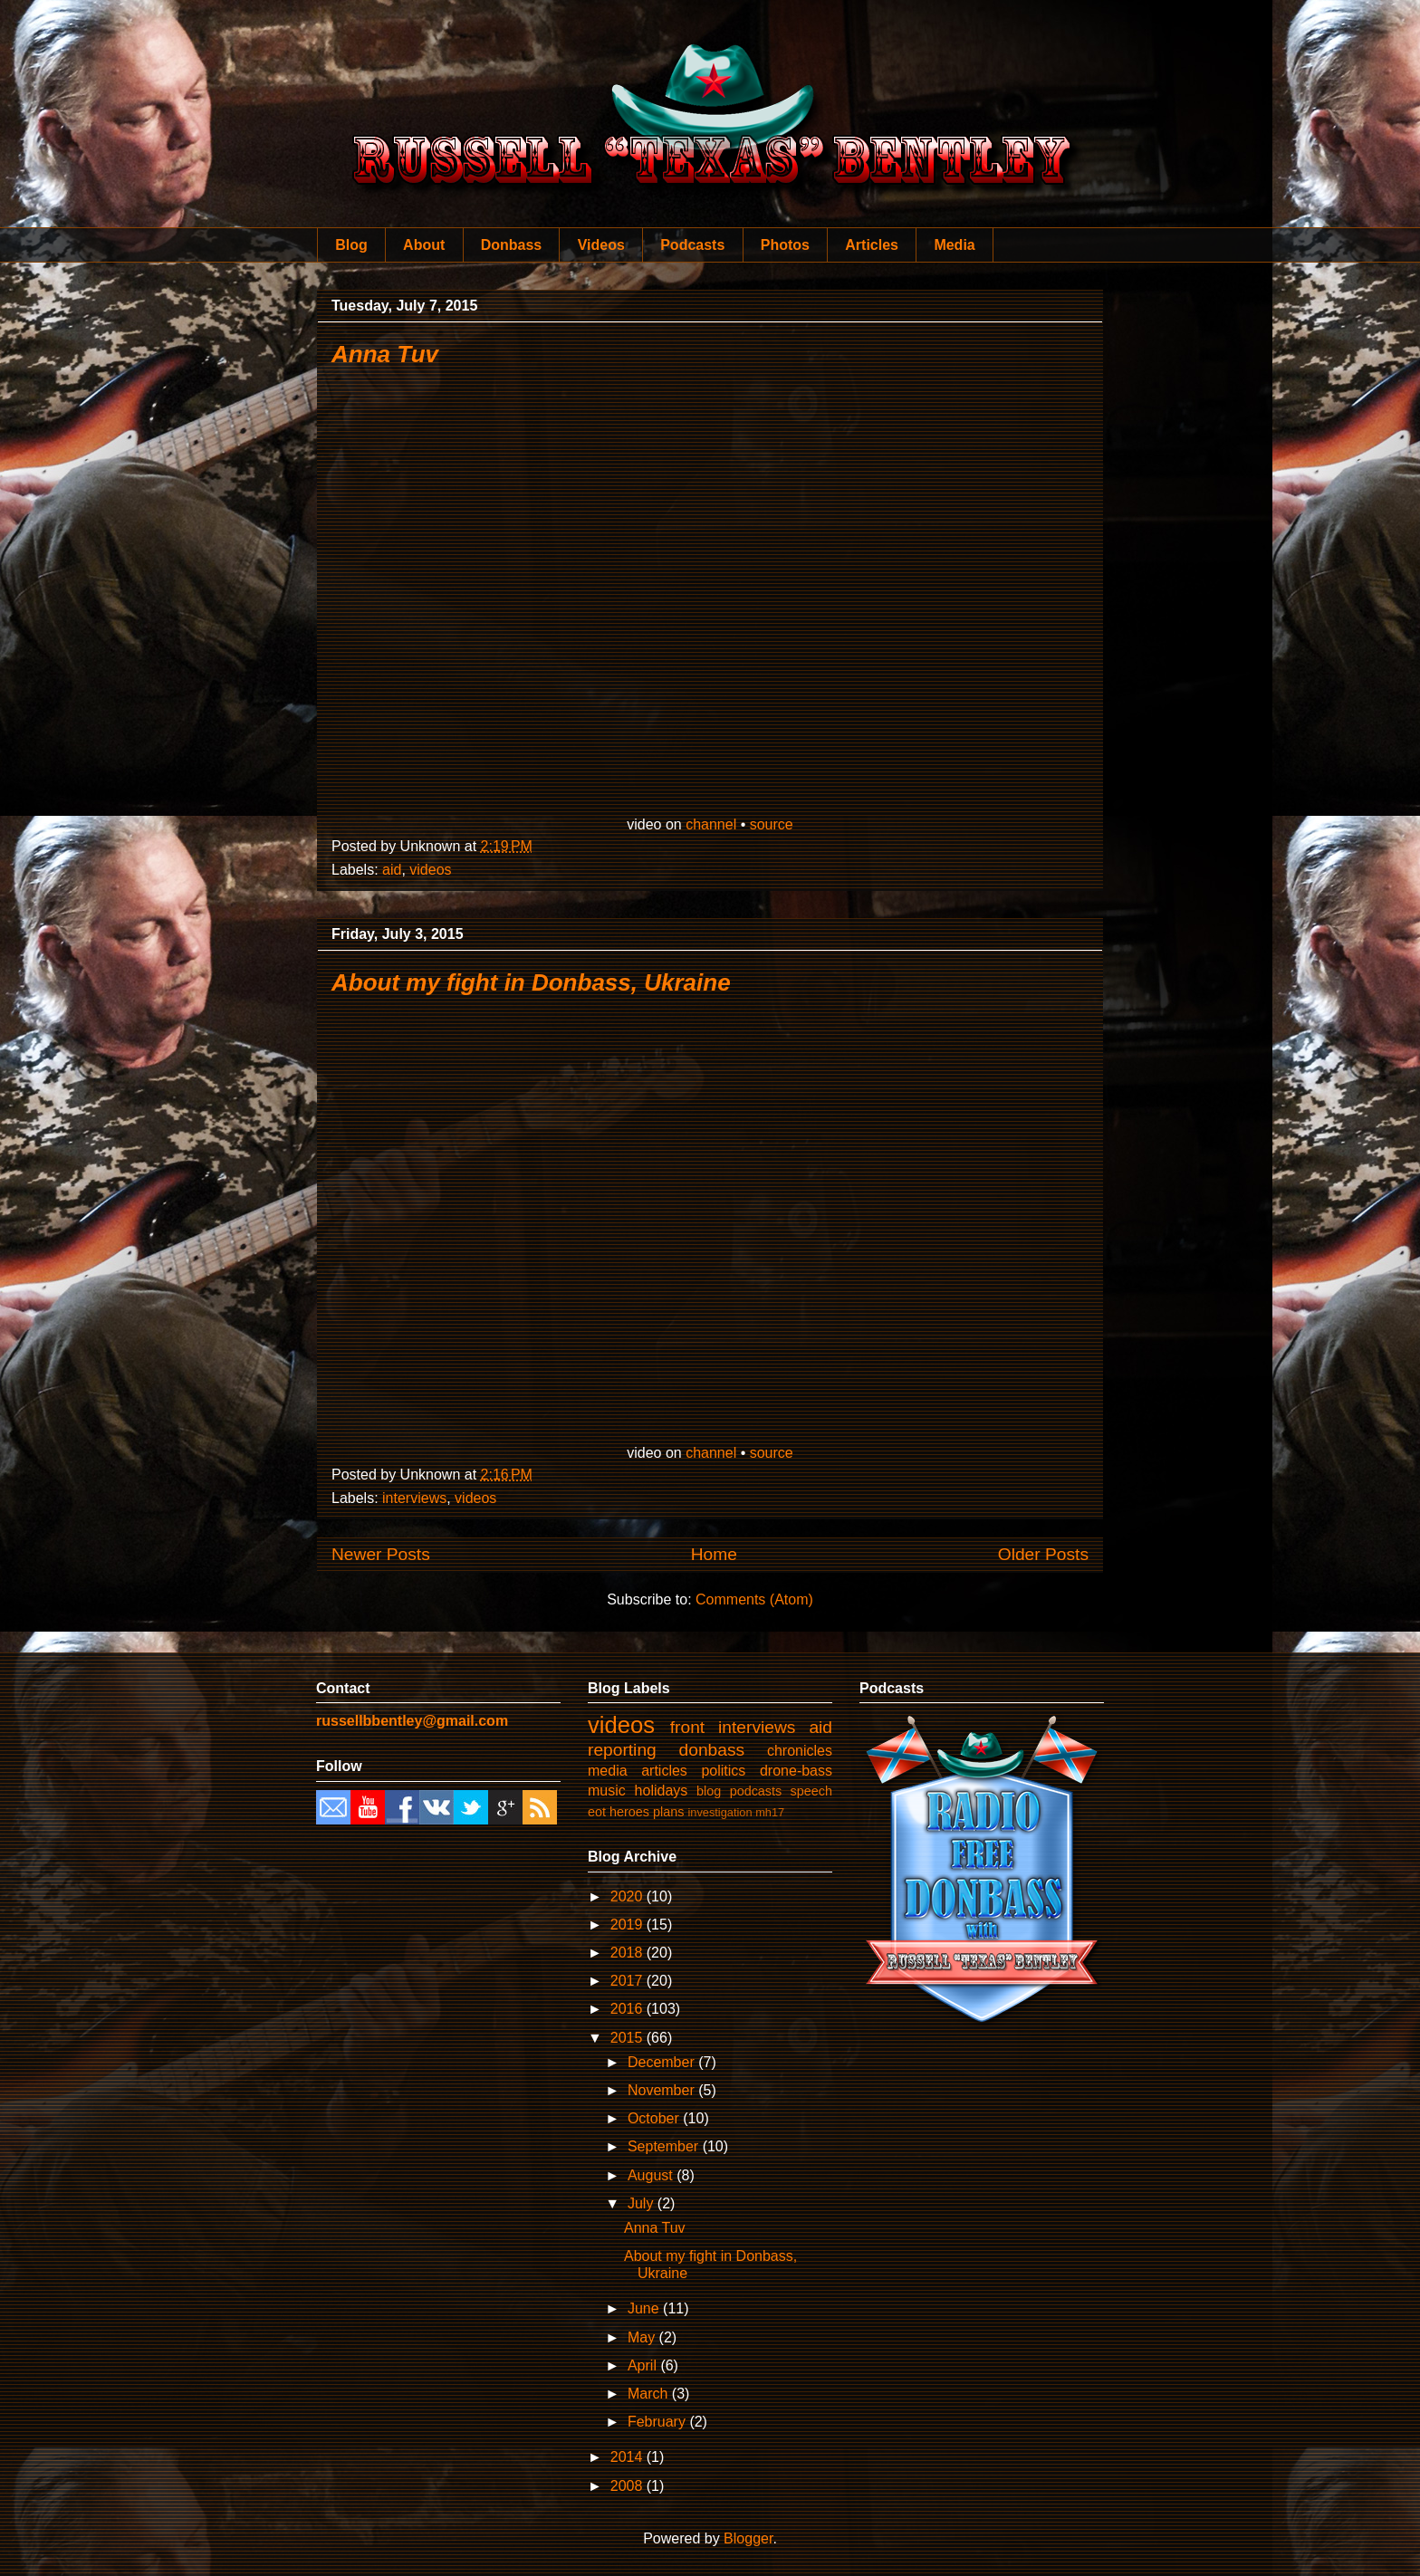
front (687, 1727)
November (663, 2090)
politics (723, 1770)
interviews (414, 1498)
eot (597, 1812)
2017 (628, 1980)
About (424, 245)
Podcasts (692, 245)
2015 (628, 2037)
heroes (629, 1812)
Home (714, 1554)
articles (664, 1770)
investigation (719, 1812)
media (608, 1770)
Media (954, 245)
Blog (351, 245)
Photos (785, 245)
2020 (628, 1896)
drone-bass (796, 1770)
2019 (628, 1924)
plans (668, 1812)
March (650, 2393)
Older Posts (1043, 1554)
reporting (622, 1749)
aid (391, 869)
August (652, 2175)
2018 (628, 1952)
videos (430, 869)
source (771, 824)
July (642, 2203)
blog (708, 1791)
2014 (628, 2457)
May (643, 2337)
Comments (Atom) (754, 1599)
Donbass (511, 245)
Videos (601, 245)
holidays (661, 1790)
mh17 (769, 1812)
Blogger (748, 2538)
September (665, 2146)
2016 (628, 2008)
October (655, 2118)
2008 (628, 2486)
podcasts (756, 1791)
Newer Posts (380, 1554)
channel (711, 824)
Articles (871, 245)
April (644, 2365)
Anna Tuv (384, 354)
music (607, 1790)
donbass (712, 1749)
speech (811, 1791)
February (658, 2421)
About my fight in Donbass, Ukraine (531, 982)
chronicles (799, 1750)
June (645, 2308)
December (663, 2062)
